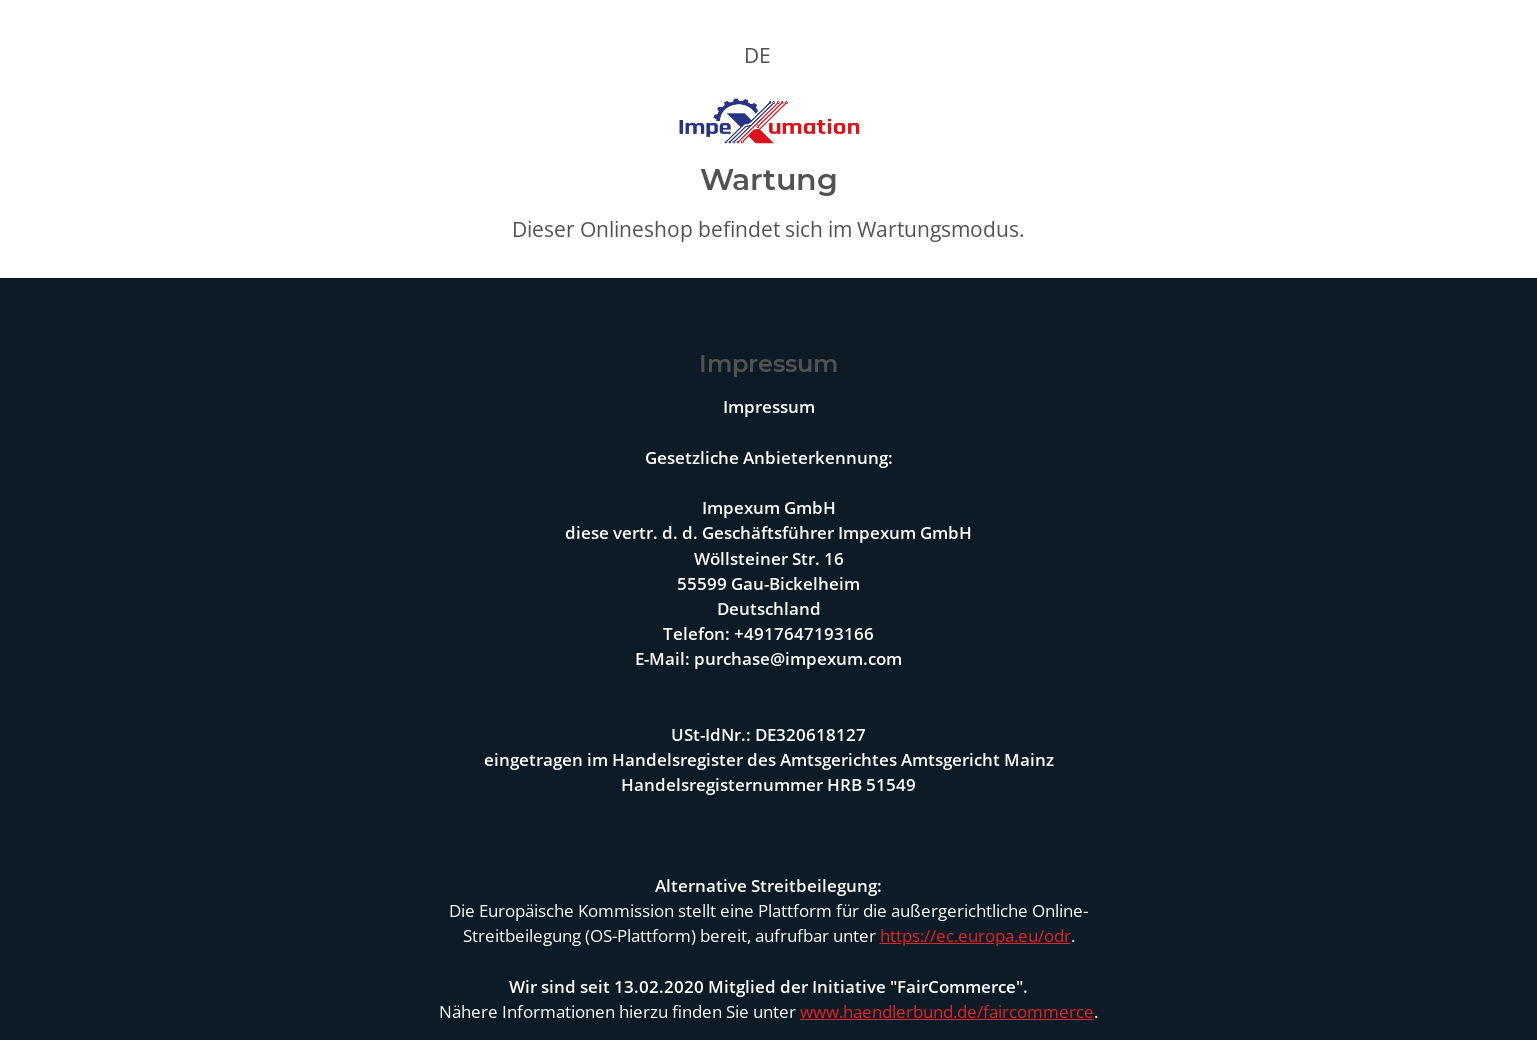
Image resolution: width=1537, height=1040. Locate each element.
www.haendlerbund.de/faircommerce (947, 1011)
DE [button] (757, 55)
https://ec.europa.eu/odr (975, 935)
